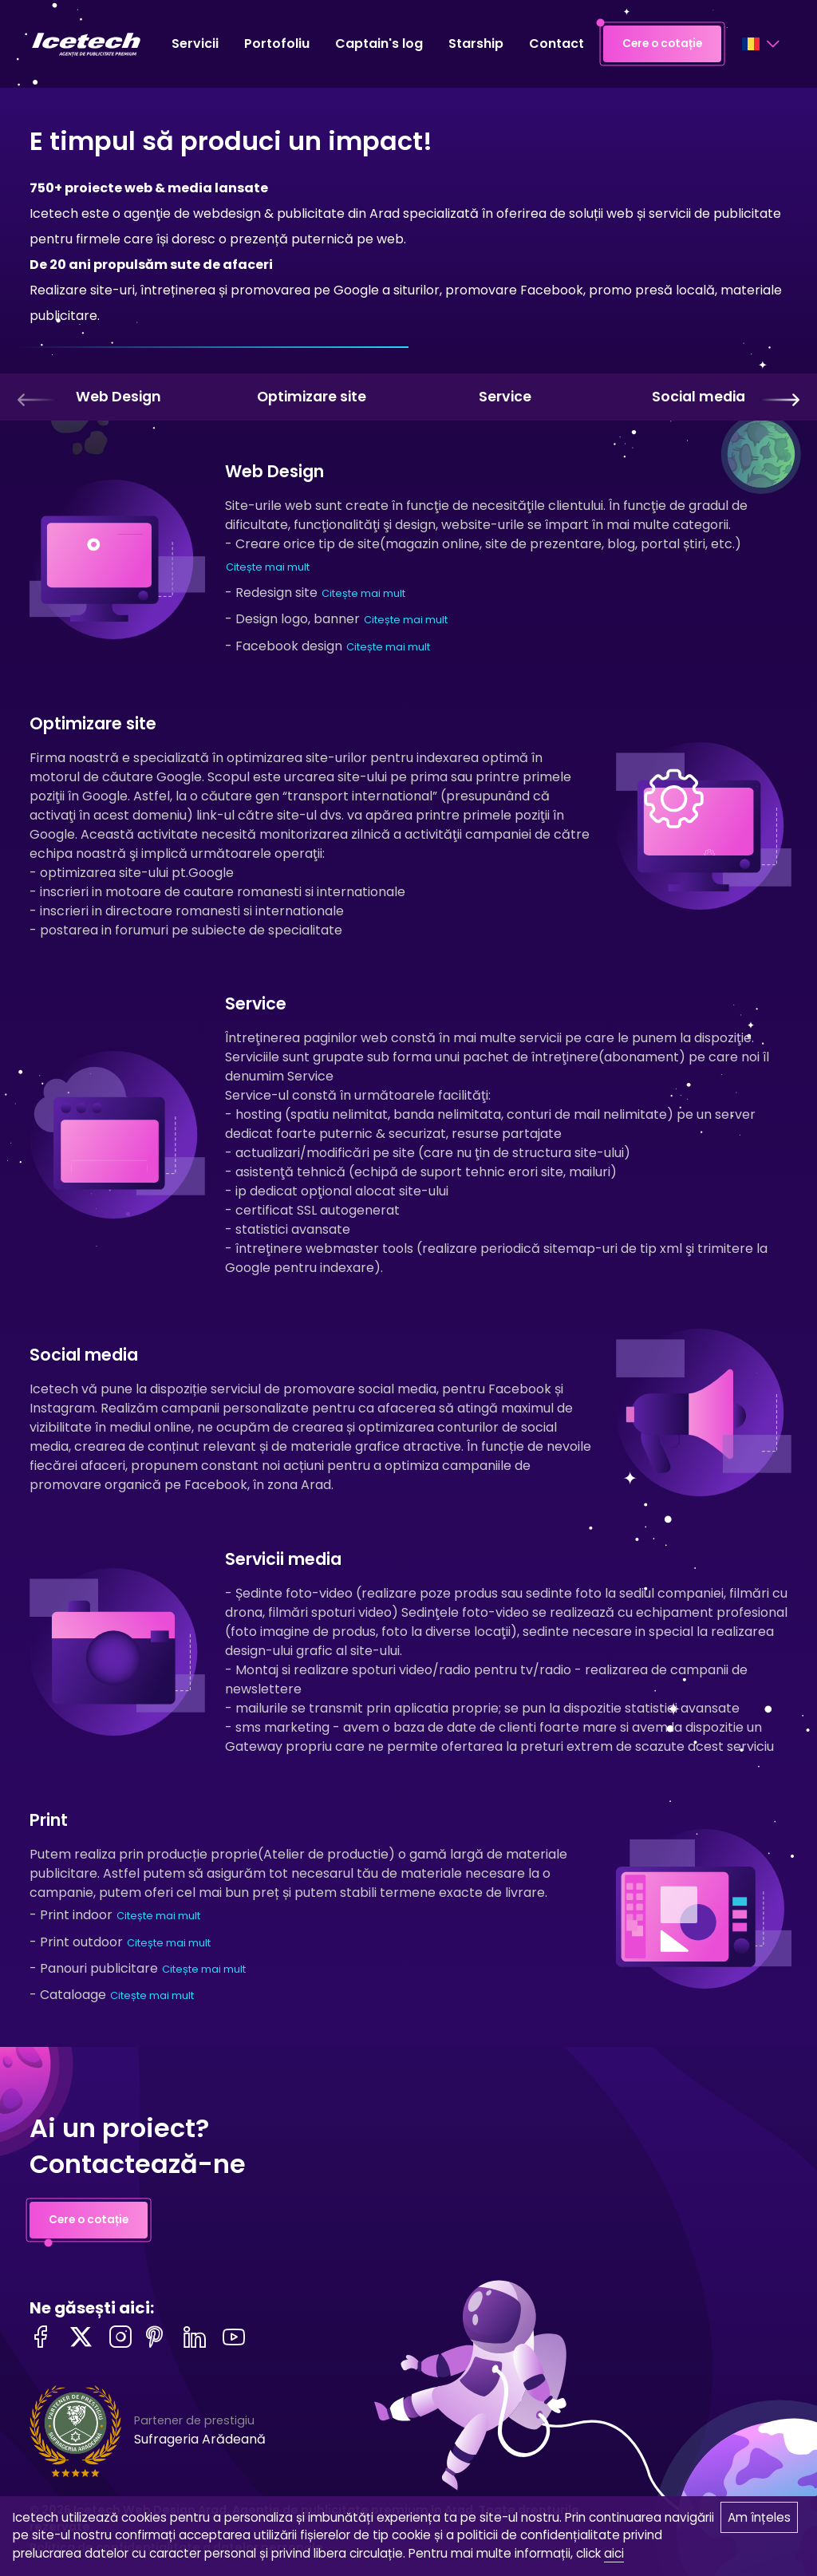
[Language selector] (760, 44)
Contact (556, 43)
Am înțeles (759, 2517)
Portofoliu (277, 43)
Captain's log (379, 43)
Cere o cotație (662, 44)
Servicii (195, 43)
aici (614, 2553)
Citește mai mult (268, 567)
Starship (475, 43)
